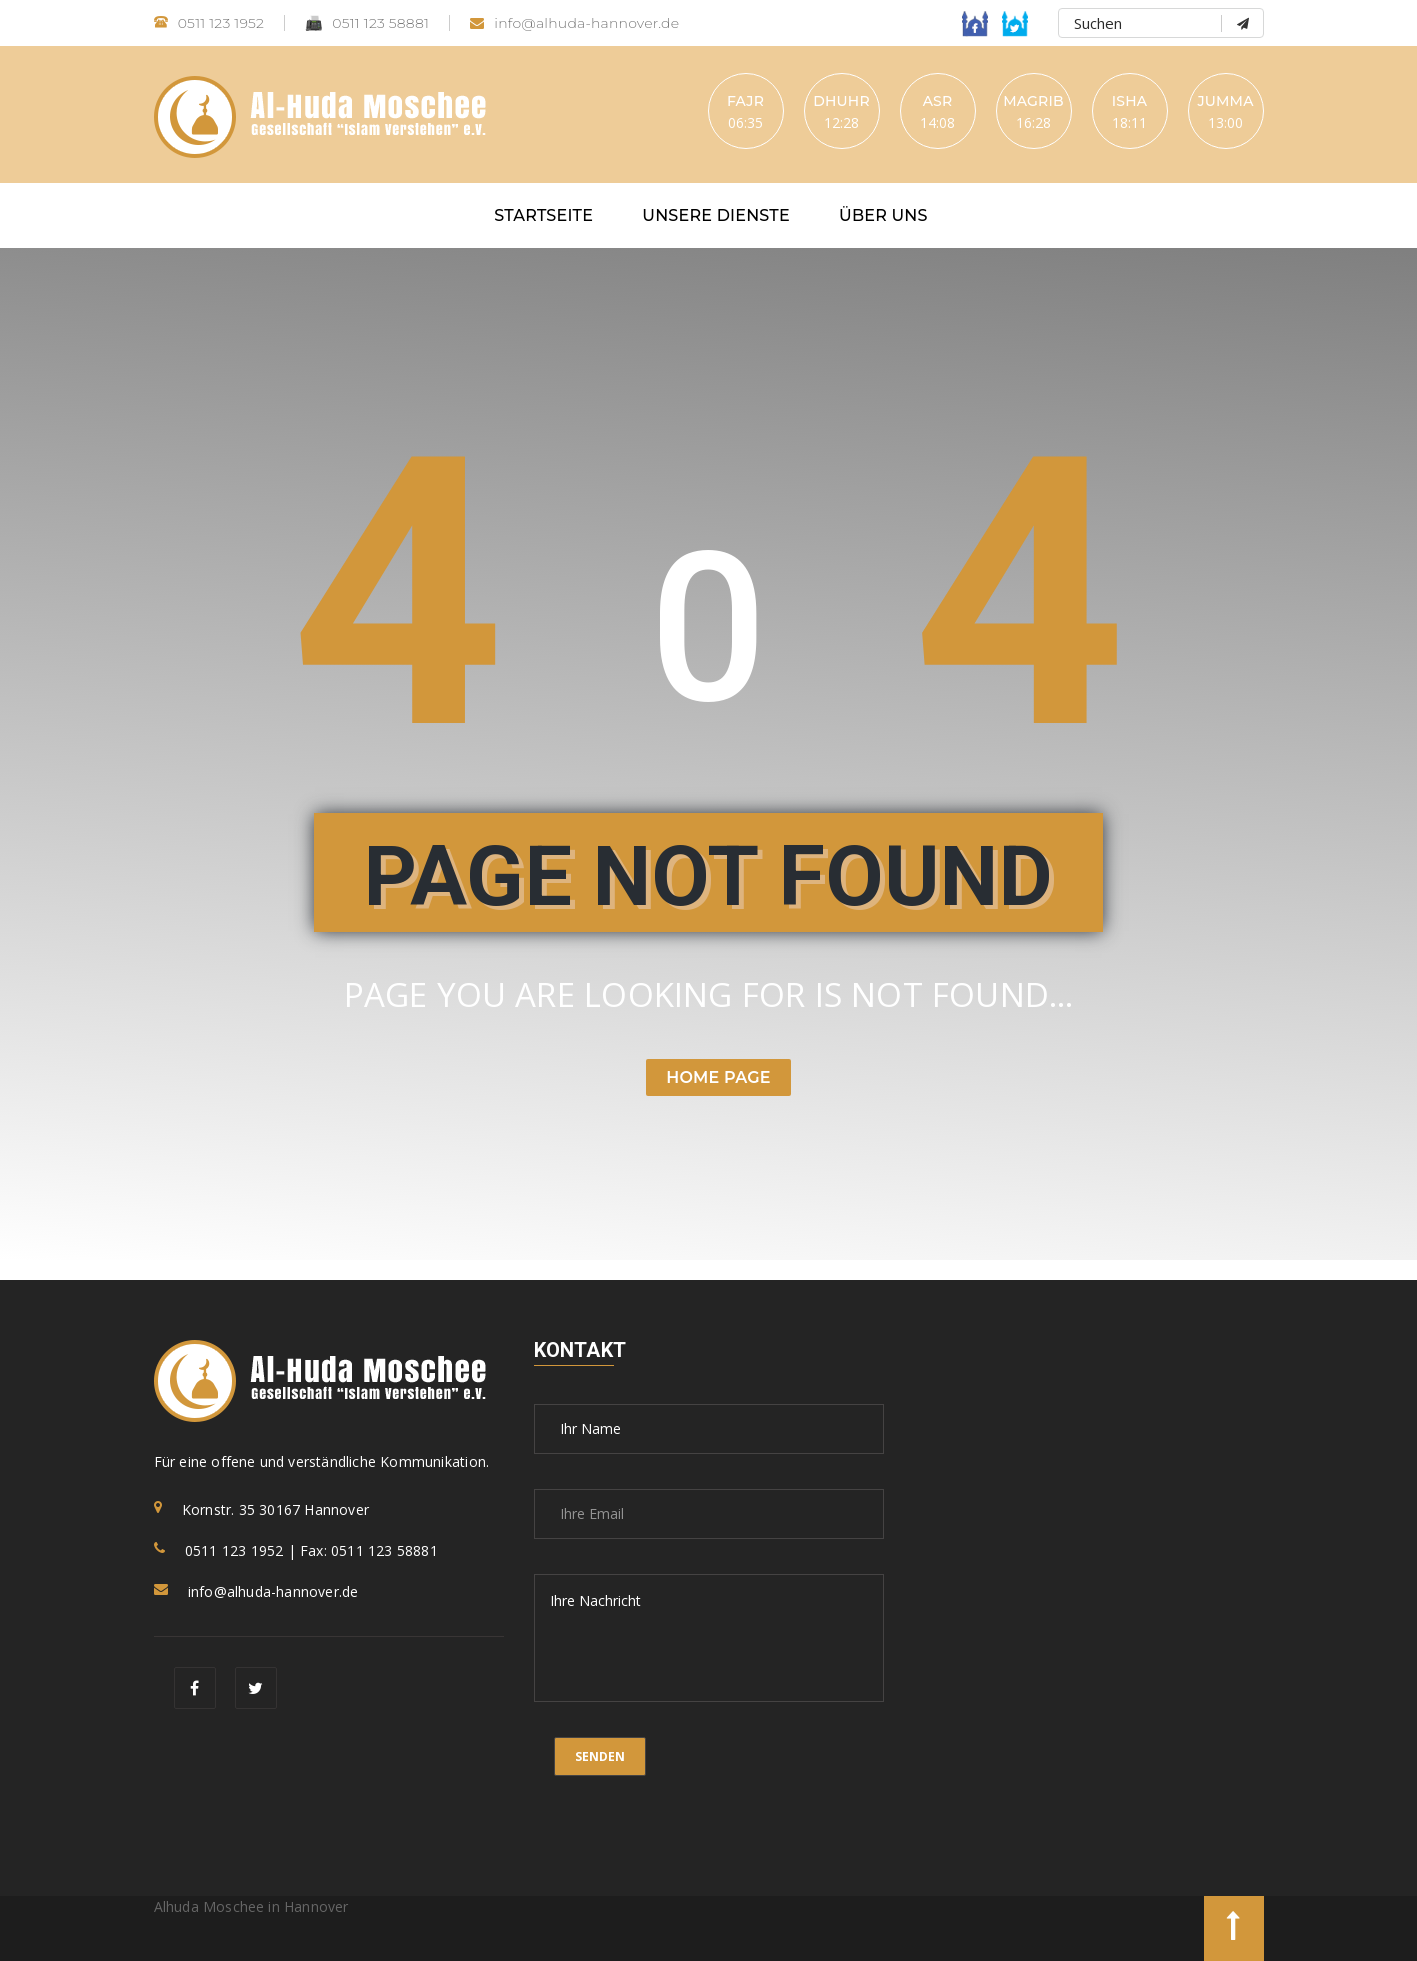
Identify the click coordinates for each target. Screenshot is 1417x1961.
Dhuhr (841, 101)
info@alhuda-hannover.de (574, 23)
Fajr (745, 101)
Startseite (543, 215)
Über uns (883, 215)
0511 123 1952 (209, 23)
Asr (938, 101)
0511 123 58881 (367, 23)
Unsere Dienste (716, 215)
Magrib (1033, 101)
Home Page (718, 1077)
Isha (1129, 101)
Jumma (1225, 101)
